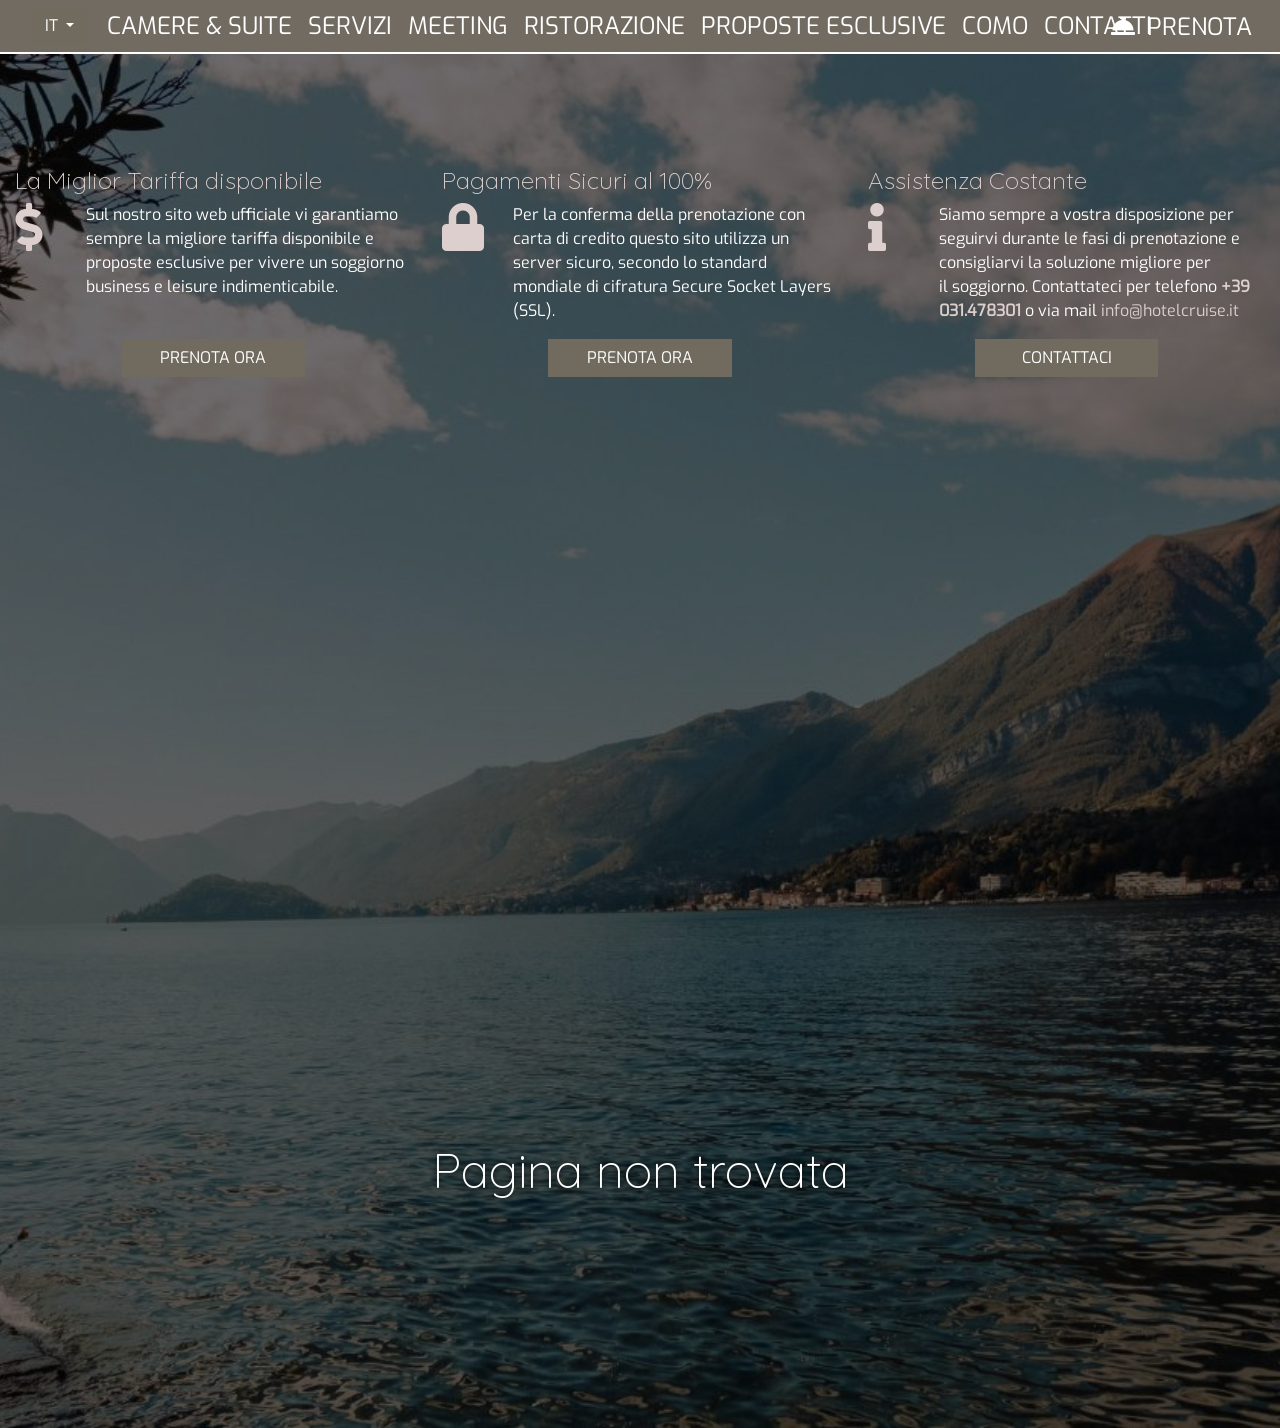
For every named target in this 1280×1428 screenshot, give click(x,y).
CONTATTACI (1067, 357)
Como (995, 26)
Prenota (1199, 27)
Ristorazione (604, 26)
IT (53, 25)
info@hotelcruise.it (1170, 310)
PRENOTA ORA (213, 357)
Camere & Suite (199, 26)
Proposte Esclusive (823, 26)
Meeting (458, 26)
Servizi (350, 26)
